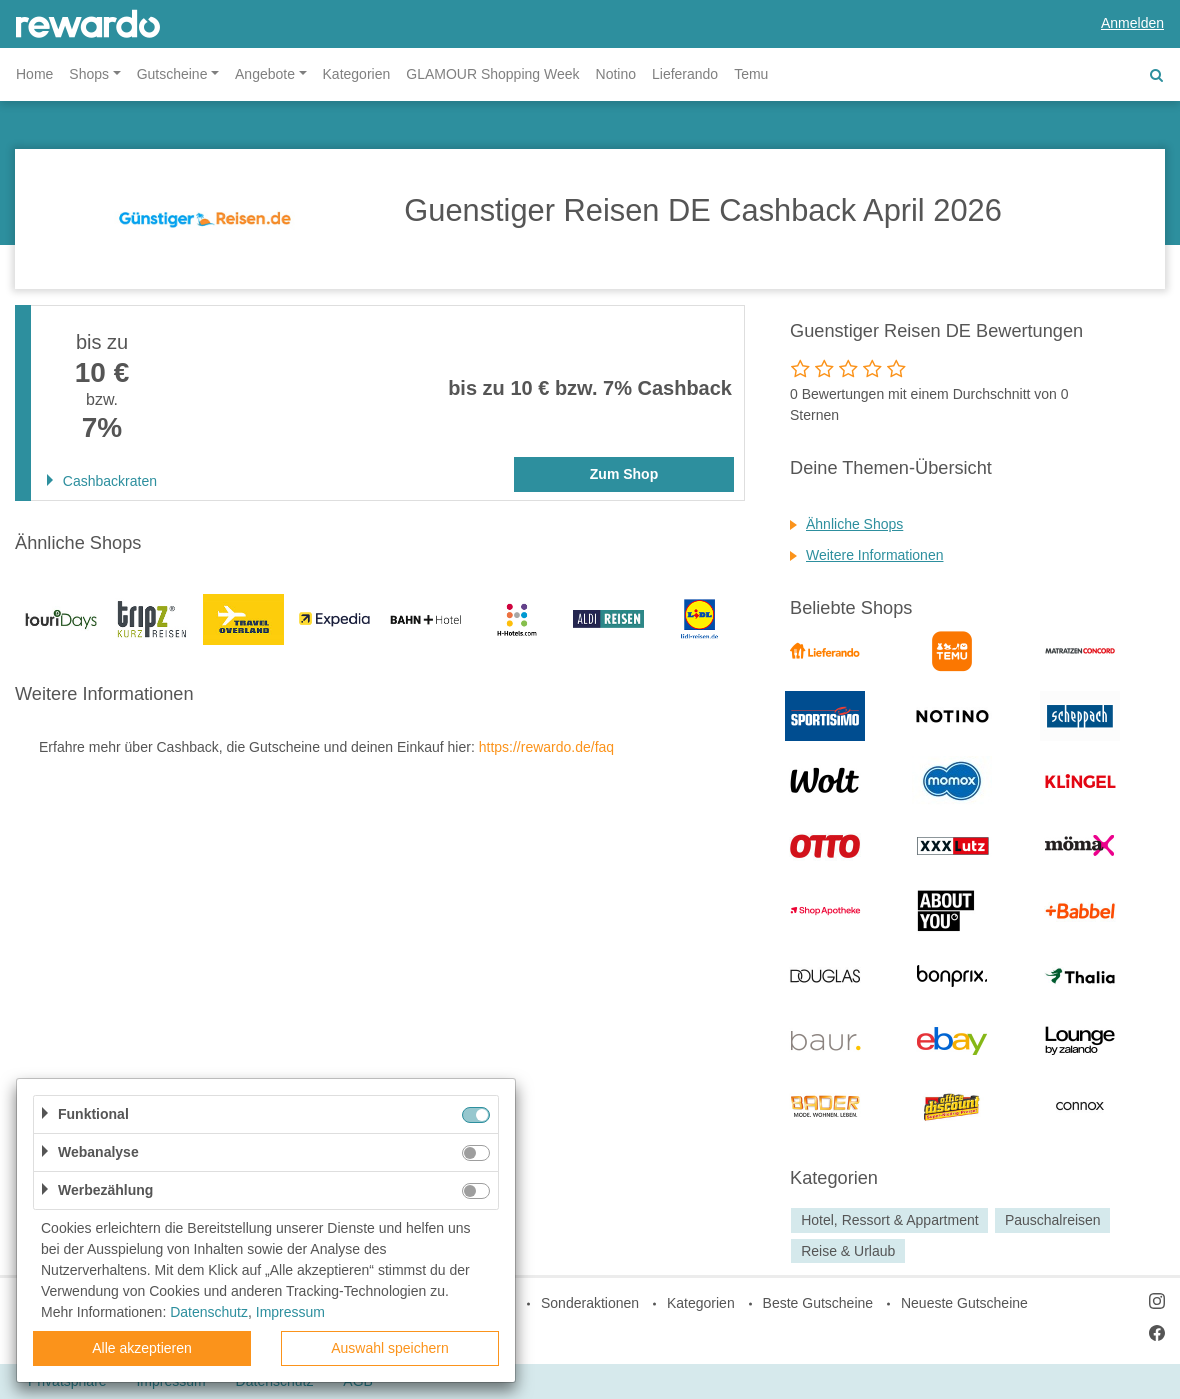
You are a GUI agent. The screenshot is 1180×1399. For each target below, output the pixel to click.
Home (34, 74)
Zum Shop (624, 474)
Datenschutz (209, 1312)
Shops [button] (89, 74)
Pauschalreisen (1053, 1220)
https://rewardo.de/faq (546, 747)
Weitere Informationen (874, 555)
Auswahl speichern (390, 1348)
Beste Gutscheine (818, 1303)
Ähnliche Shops (854, 524)
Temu (751, 74)
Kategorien (357, 74)
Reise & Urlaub (848, 1251)
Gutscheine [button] (172, 74)
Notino (616, 74)
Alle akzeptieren (142, 1348)
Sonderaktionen (590, 1303)
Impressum (290, 1312)
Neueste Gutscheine (964, 1303)
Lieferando (685, 74)
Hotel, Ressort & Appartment (889, 1220)
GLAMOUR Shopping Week (492, 74)
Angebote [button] (265, 74)
